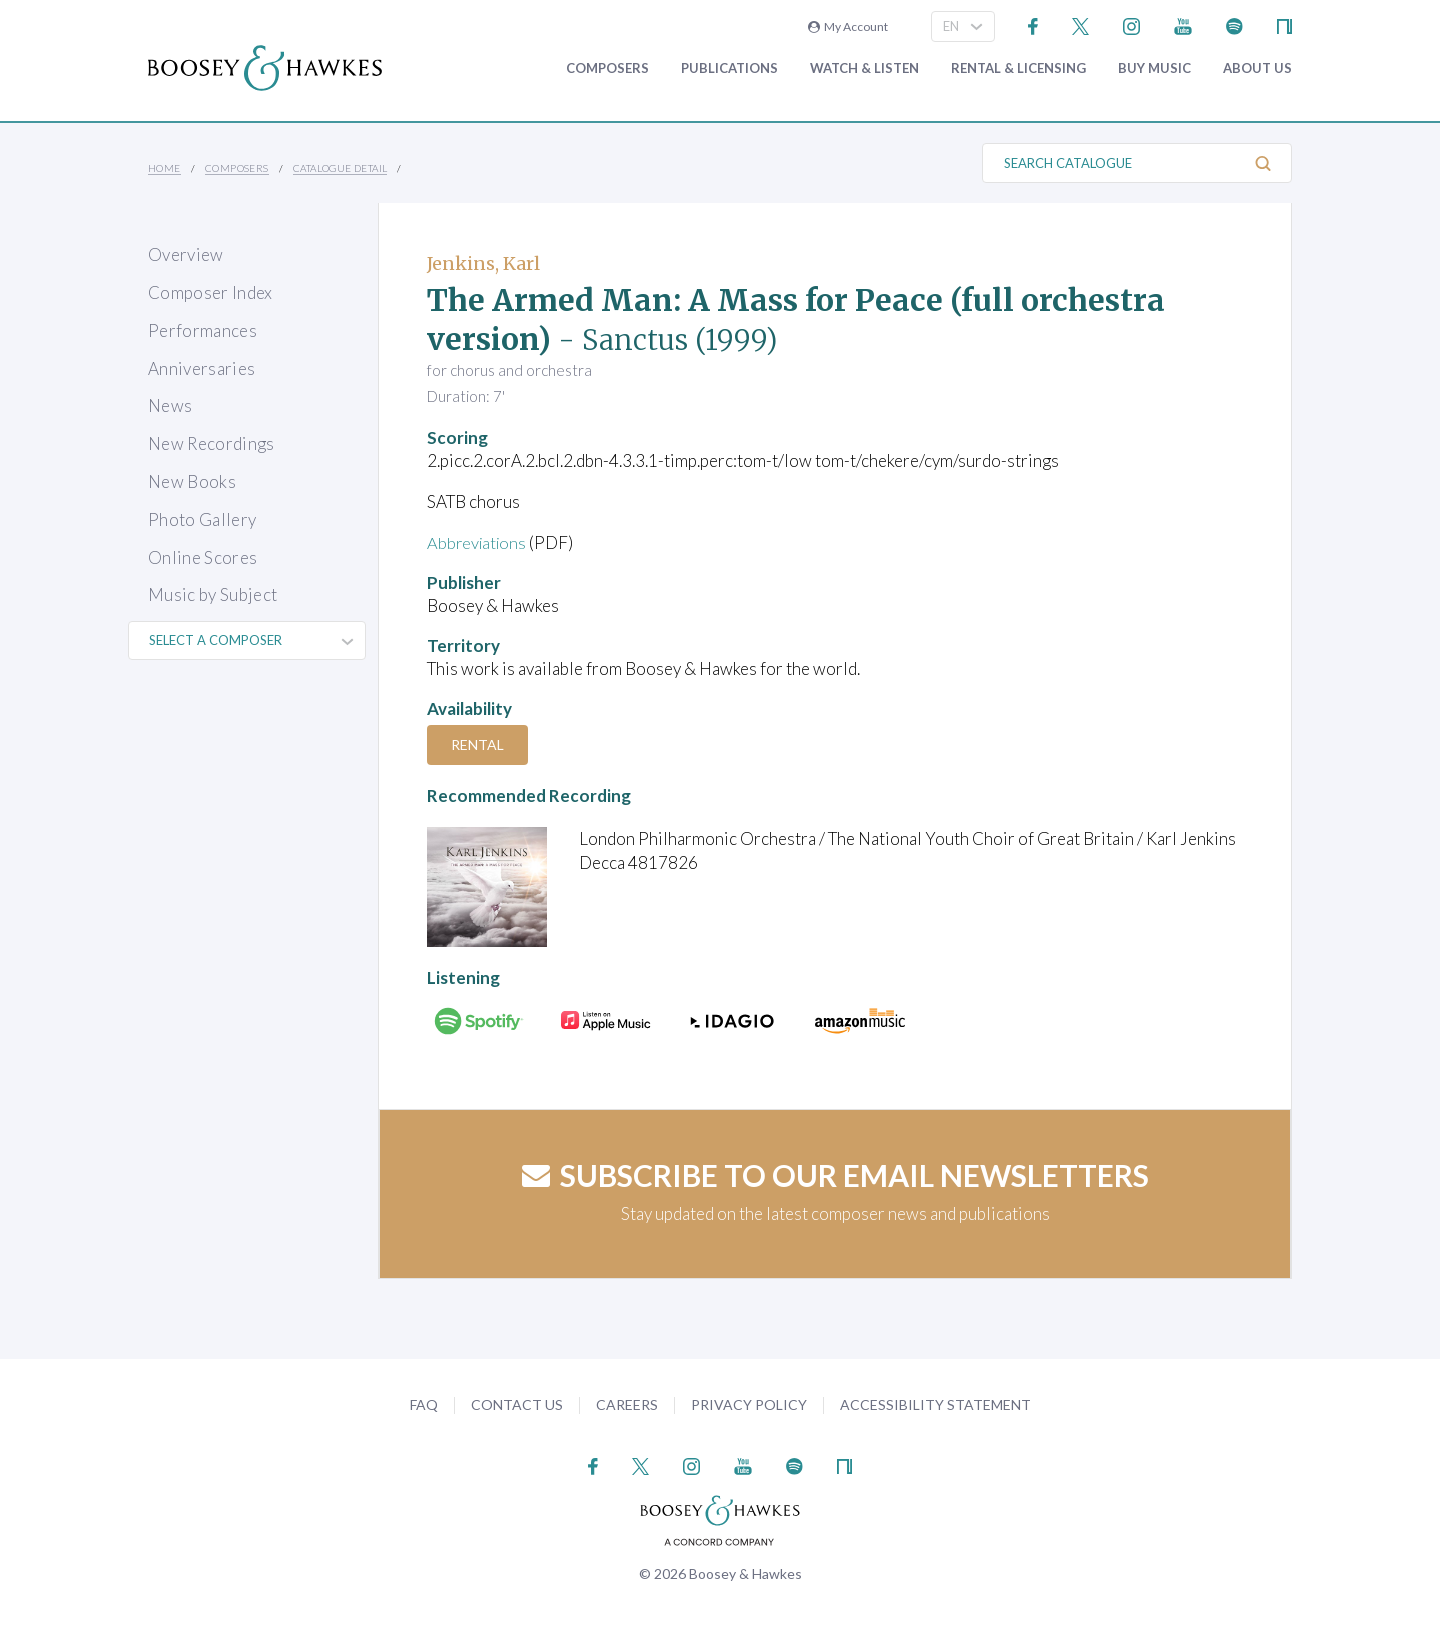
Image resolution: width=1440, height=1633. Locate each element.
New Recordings (211, 443)
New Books (192, 481)
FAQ (424, 1404)
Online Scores (202, 557)
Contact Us (517, 1404)
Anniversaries (201, 368)
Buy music (1154, 68)
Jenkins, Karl (483, 263)
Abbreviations (479, 542)
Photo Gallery (202, 519)
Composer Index (210, 292)
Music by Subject (212, 594)
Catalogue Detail (340, 168)
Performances (202, 330)
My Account (848, 26)
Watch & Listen (864, 68)
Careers (627, 1404)
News (170, 405)
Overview (186, 254)
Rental (479, 744)
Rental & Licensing (1018, 68)
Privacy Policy (749, 1404)
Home (164, 168)
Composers (607, 68)
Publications (729, 68)
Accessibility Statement (935, 1404)
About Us (1257, 68)
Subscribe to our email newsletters (835, 1175)
